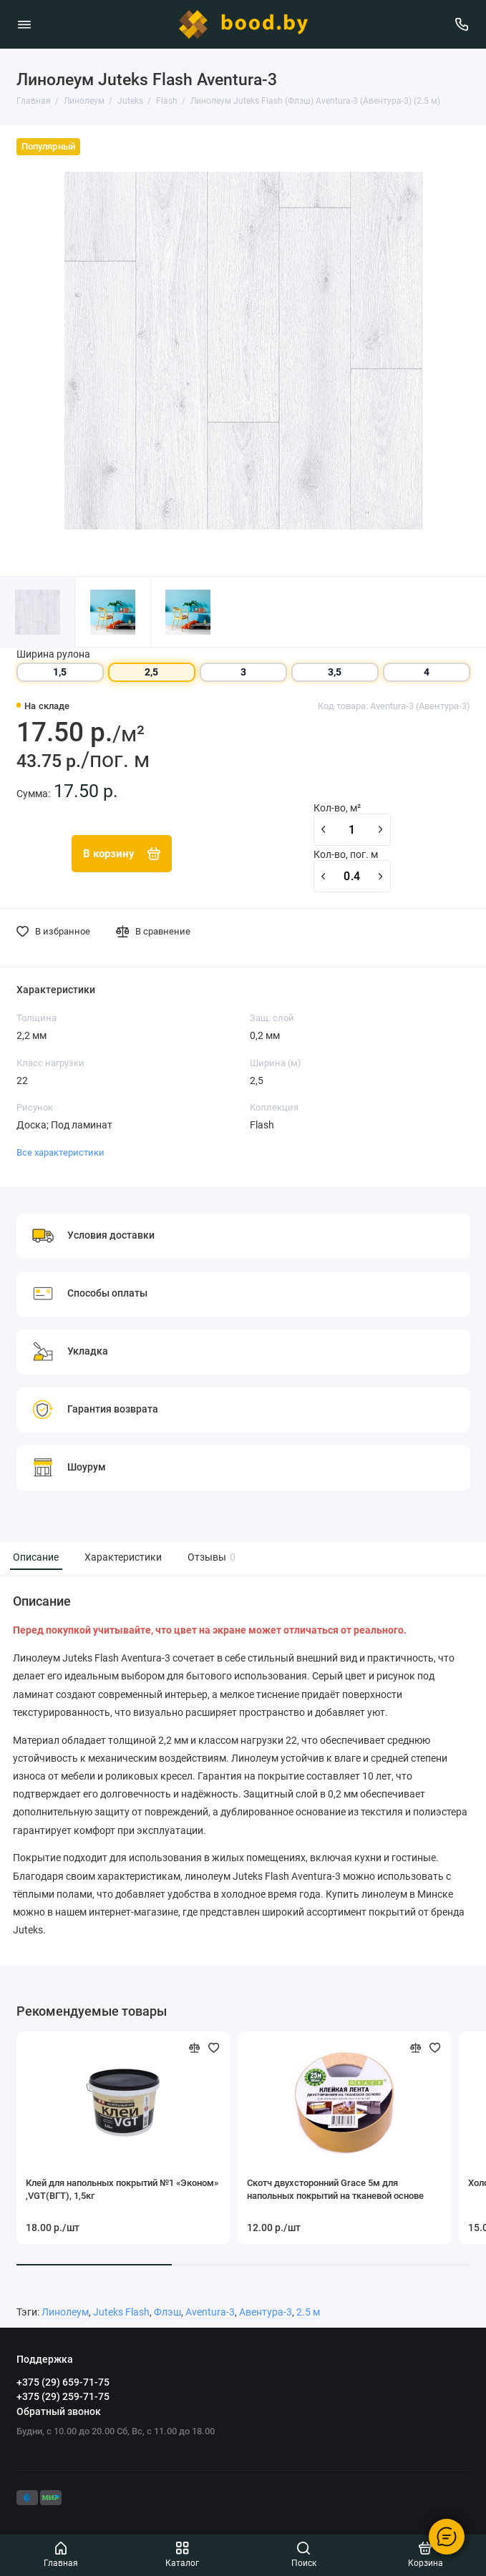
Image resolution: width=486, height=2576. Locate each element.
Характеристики (123, 1557)
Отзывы (210, 1557)
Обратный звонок (58, 2411)
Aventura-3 (210, 2312)
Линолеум (65, 2312)
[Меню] (24, 24)
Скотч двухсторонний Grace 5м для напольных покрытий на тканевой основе (335, 2189)
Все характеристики (60, 1152)
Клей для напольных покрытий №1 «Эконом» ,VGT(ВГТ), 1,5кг (122, 2189)
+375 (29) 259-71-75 (63, 2396)
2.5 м (308, 2312)
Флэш (167, 2312)
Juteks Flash (121, 2312)
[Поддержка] (462, 24)
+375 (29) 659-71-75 (63, 2382)
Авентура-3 (265, 2312)
